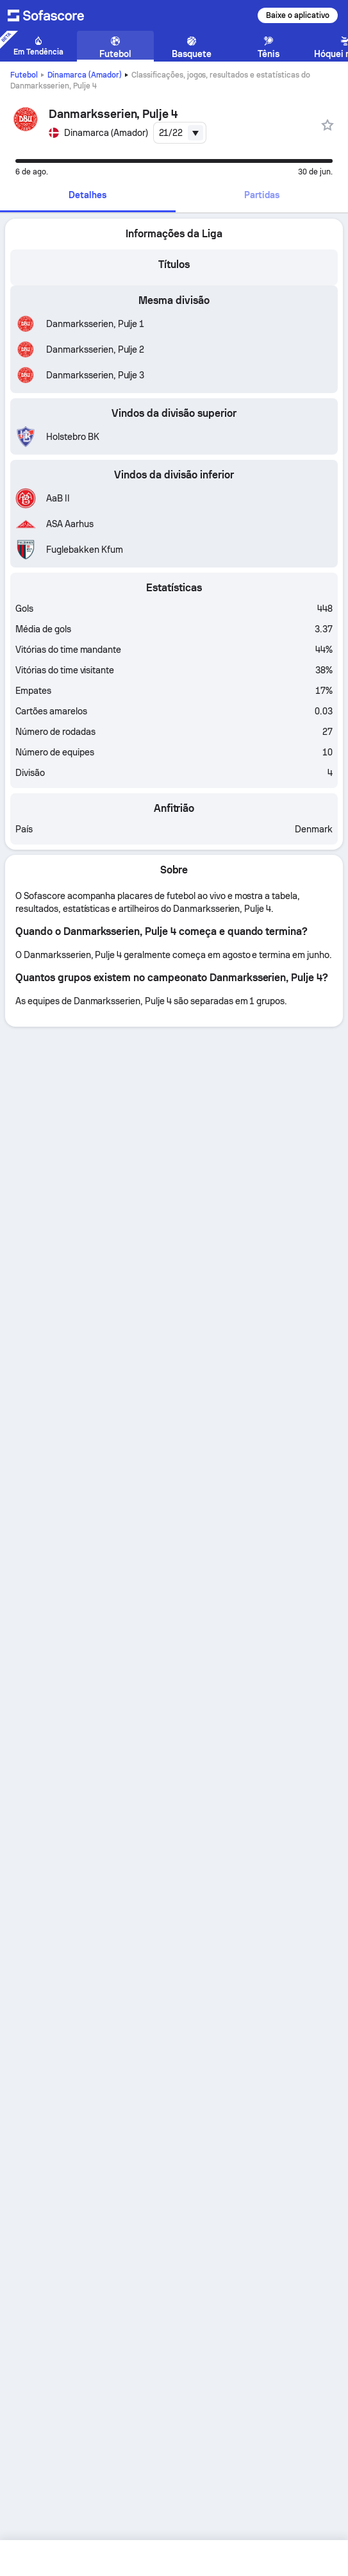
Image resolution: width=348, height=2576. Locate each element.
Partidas (261, 195)
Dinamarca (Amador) (84, 75)
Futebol (24, 75)
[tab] (88, 196)
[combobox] (180, 133)
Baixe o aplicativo (297, 15)
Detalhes (87, 195)
